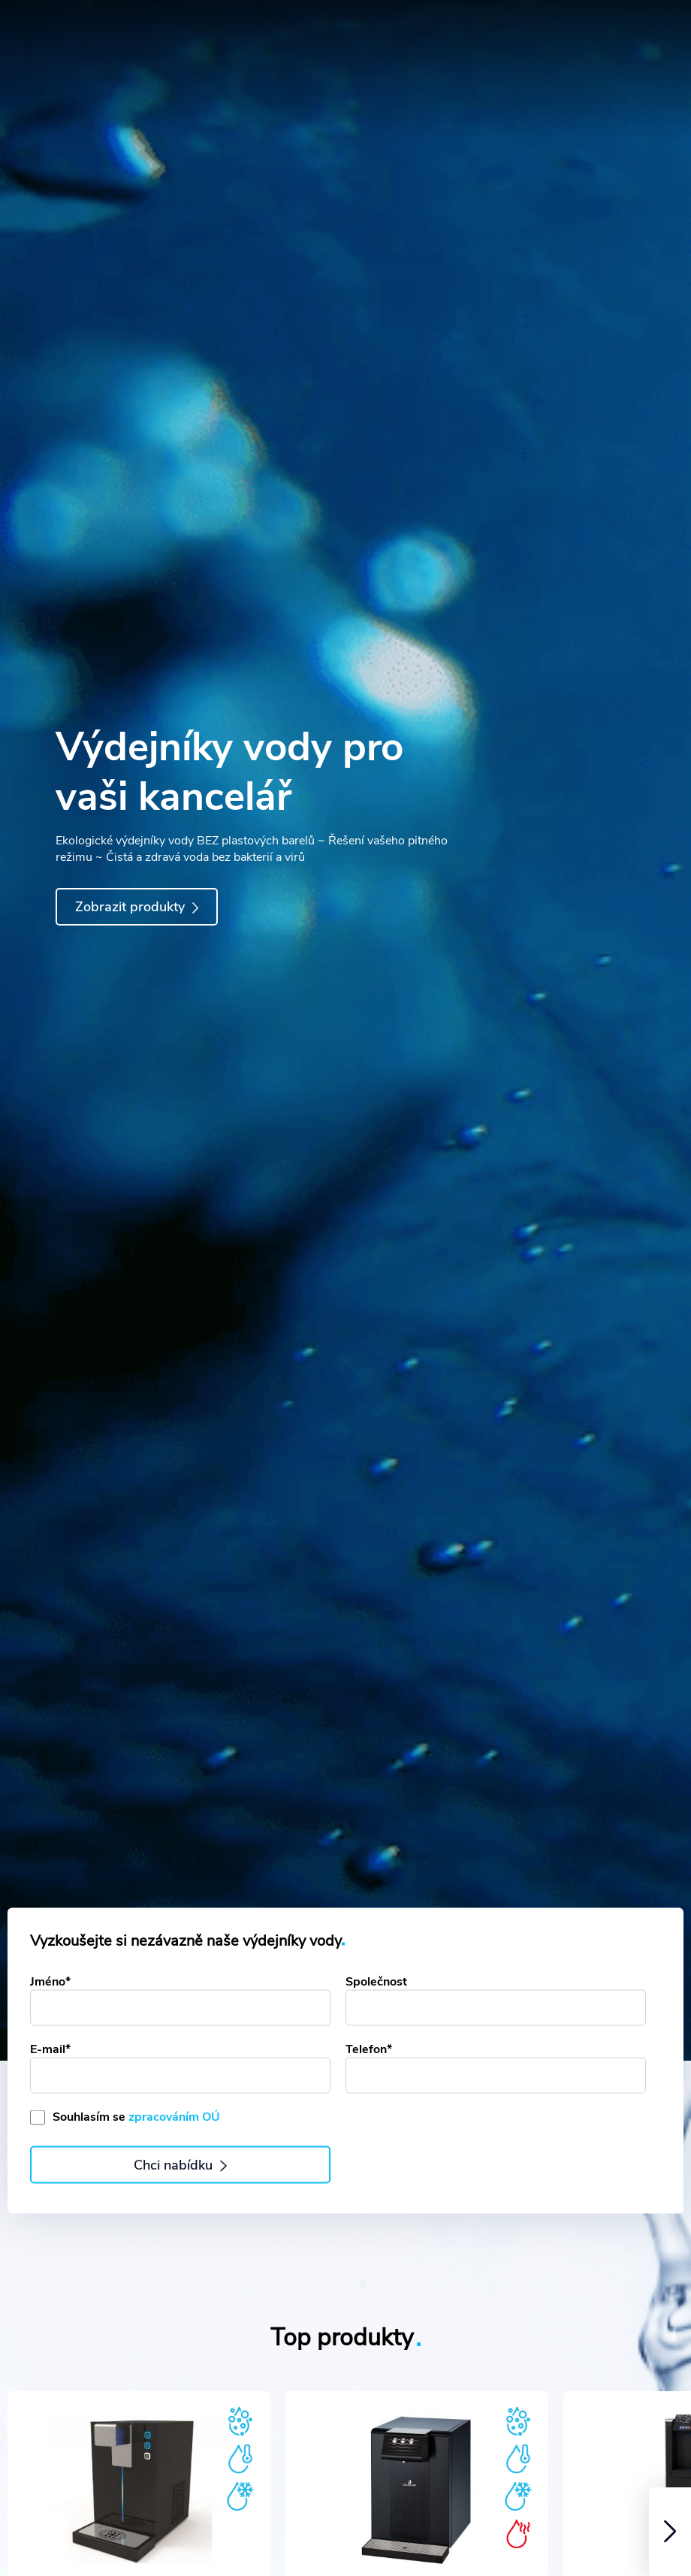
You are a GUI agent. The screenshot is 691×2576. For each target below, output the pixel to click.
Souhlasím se (136, 2117)
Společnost (376, 1982)
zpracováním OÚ (174, 2117)
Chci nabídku (180, 2165)
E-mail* (50, 2049)
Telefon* (369, 2049)
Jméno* (50, 1982)
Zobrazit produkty (136, 907)
